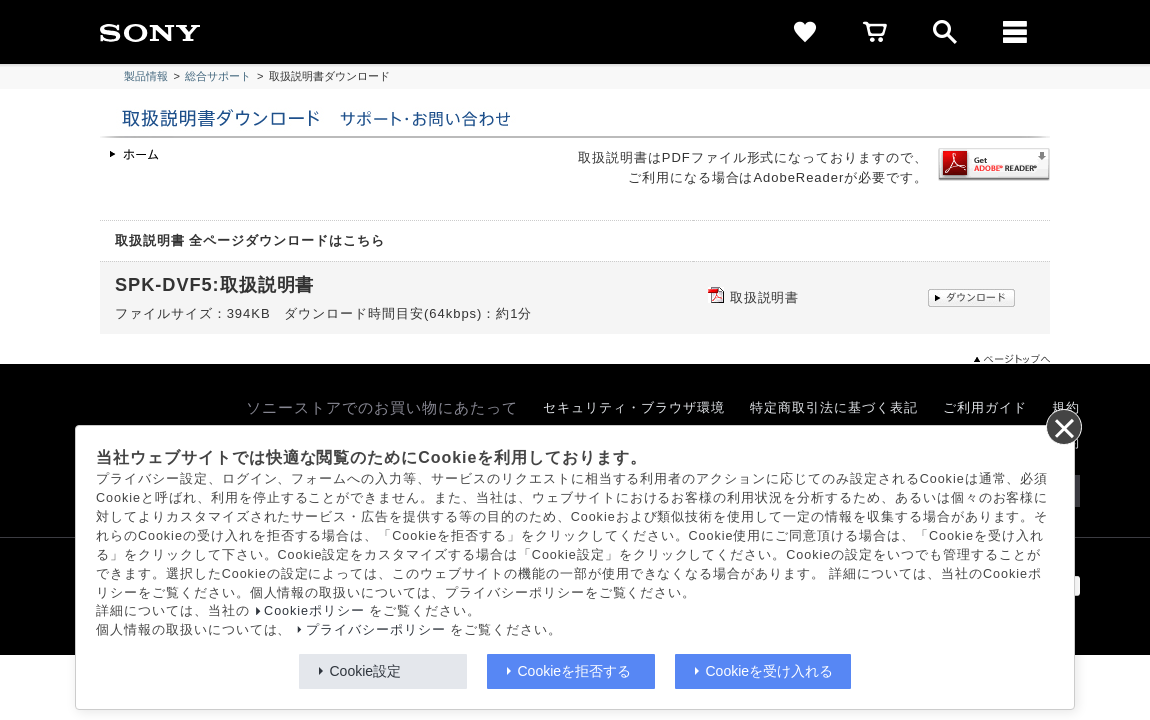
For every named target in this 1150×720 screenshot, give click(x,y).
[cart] (875, 32)
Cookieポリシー (314, 611)
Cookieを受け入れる (770, 671)
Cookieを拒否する (575, 671)
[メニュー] (1015, 32)
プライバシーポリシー (376, 630)
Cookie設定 (366, 671)
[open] (945, 32)
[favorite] (805, 32)
